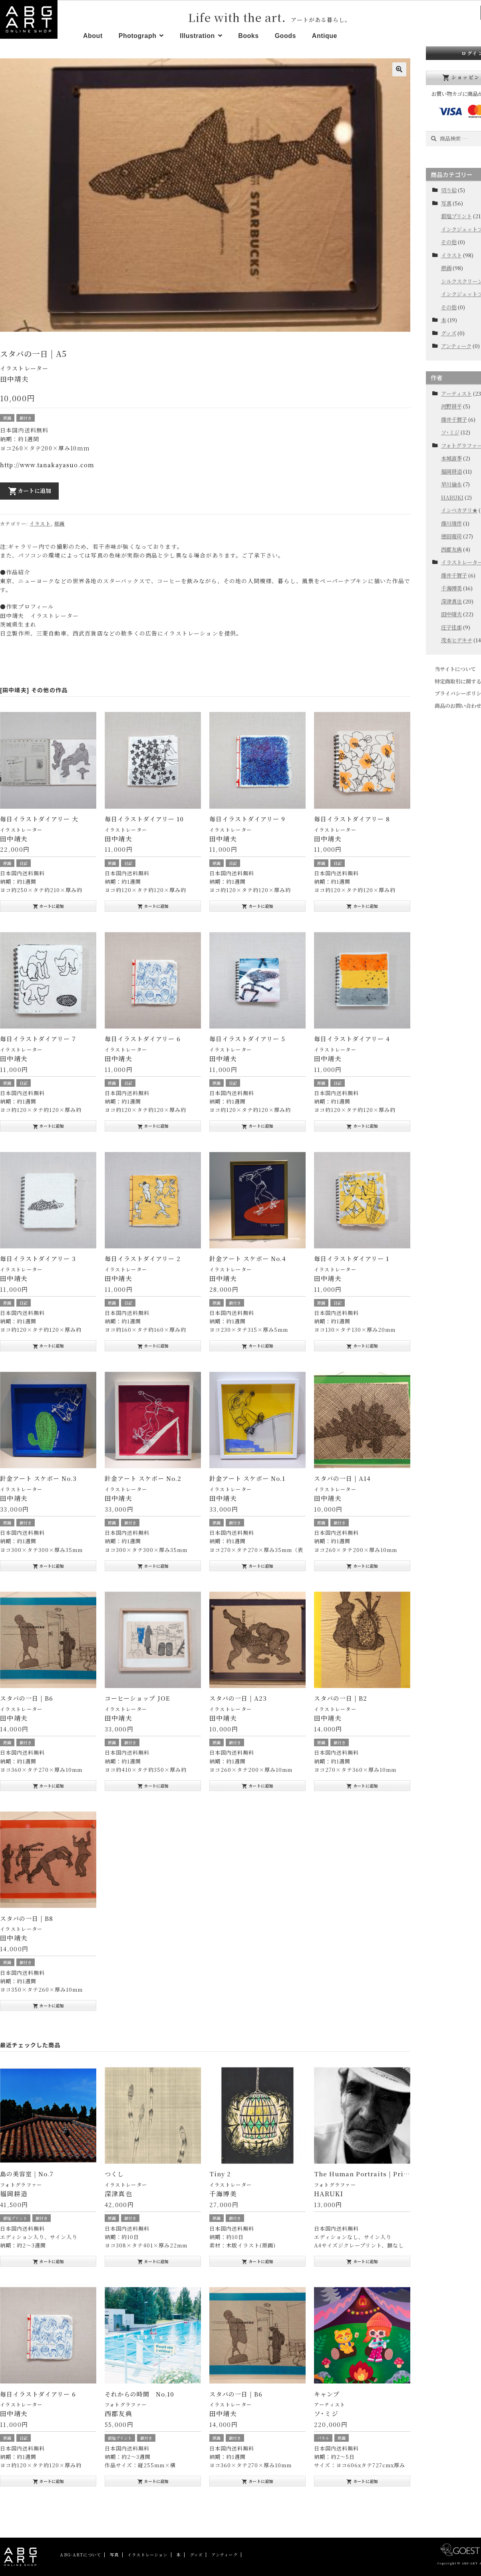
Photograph (138, 35)
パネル (323, 2438)
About (93, 35)
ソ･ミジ (450, 432)
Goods (285, 35)
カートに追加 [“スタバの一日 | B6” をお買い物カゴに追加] (48, 1786)
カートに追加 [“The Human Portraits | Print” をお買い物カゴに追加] (362, 2261)
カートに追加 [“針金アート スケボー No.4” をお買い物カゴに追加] (257, 1346)
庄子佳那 (451, 627)
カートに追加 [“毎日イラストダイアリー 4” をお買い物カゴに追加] (362, 1126)
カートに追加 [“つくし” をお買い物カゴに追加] (153, 2261)
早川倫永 (451, 484)
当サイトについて (455, 669)
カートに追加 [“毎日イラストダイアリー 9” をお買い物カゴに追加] (257, 906)
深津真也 (451, 601)
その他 (449, 242)
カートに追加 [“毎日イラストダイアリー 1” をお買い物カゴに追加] (362, 1346)
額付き (26, 418)
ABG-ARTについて (80, 2555)
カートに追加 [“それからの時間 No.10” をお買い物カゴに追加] (153, 2481)
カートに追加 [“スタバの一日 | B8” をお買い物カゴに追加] (48, 2005)
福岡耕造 (451, 471)
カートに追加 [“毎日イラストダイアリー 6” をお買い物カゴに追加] (153, 1126)
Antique (324, 35)
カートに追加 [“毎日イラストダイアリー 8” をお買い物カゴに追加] (362, 906)
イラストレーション (147, 2555)
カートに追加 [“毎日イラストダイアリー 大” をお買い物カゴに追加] (48, 906)
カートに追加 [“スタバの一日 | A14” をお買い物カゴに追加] (362, 1566)
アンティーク (456, 346)
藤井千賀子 (454, 419)
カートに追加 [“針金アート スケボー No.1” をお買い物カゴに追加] (257, 1566)
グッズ (448, 333)
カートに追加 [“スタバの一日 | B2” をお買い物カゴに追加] (362, 1786)
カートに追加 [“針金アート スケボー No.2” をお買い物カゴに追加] (153, 1566)
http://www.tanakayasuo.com (47, 465)
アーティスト (330, 2404)
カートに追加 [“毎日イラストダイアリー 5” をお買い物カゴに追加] (257, 1126)
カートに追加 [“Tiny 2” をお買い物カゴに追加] (257, 2261)
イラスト (40, 523)
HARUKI (452, 497)
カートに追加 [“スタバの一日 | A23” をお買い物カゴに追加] (257, 1786)
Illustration (197, 35)
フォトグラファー (21, 2184)
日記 (24, 863)
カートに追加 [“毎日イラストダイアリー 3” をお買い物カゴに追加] (48, 1346)
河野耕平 (451, 406)
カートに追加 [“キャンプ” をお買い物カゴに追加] (362, 2481)
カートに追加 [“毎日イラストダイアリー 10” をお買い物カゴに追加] (153, 906)
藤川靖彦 (451, 523)
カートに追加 (29, 491)
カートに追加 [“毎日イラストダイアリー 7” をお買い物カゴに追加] (48, 1126)
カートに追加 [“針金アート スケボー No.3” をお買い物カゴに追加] (48, 1566)
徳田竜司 (451, 536)
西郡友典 (451, 549)
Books (248, 35)
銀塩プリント (15, 2218)
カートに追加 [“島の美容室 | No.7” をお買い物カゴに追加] (48, 2261)
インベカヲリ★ (459, 510)
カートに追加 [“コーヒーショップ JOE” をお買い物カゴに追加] (153, 1786)
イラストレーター (24, 368)
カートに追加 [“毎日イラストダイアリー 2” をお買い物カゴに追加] (153, 1346)
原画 (7, 418)
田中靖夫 (451, 614)
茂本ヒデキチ (456, 640)
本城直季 (451, 458)
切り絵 (449, 190)
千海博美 (451, 588)
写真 (446, 203)
